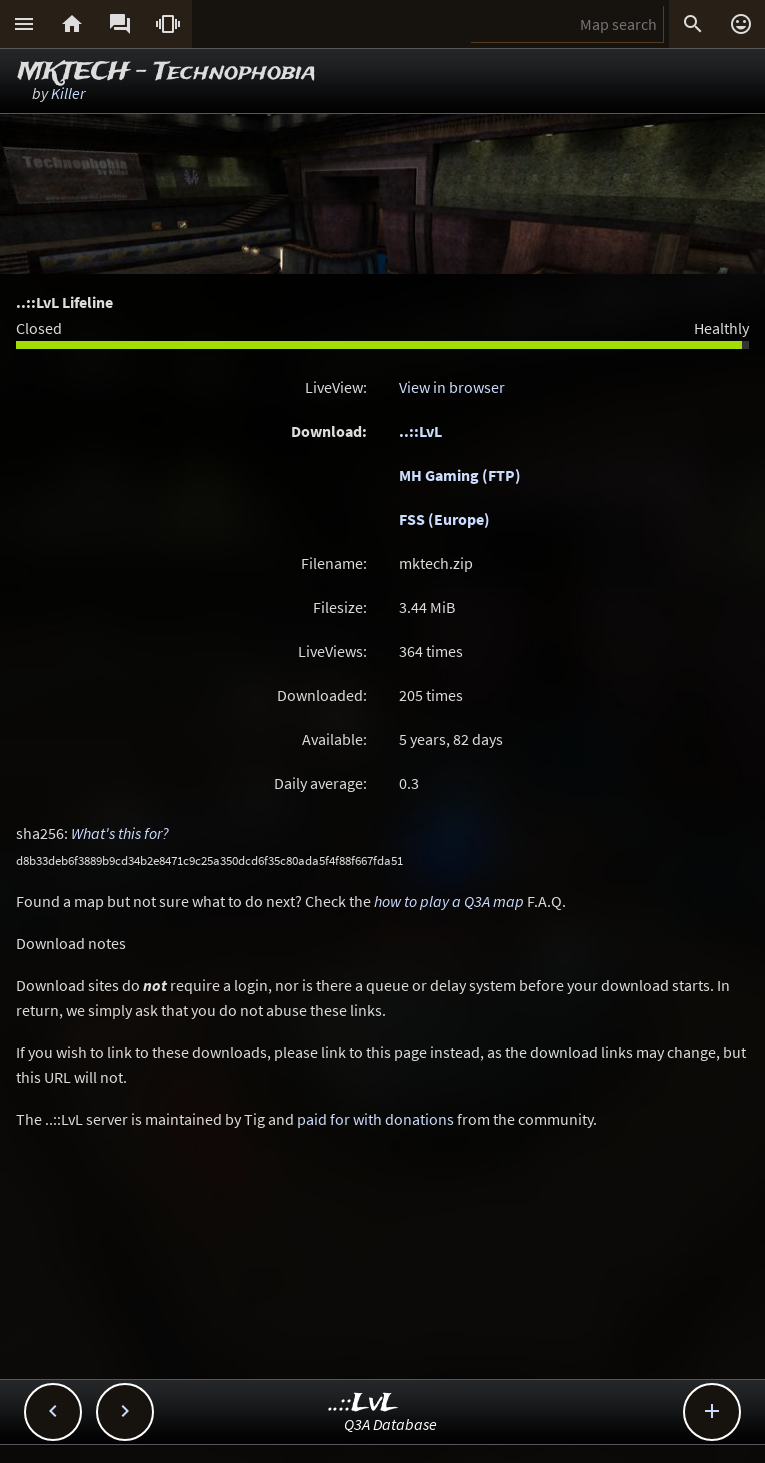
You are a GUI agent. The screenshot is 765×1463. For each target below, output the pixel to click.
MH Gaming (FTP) (460, 475)
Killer (68, 93)
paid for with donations (375, 1119)
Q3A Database (390, 1424)
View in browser (452, 387)
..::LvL (420, 431)
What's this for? (120, 833)
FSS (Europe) (444, 519)
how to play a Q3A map (449, 901)
